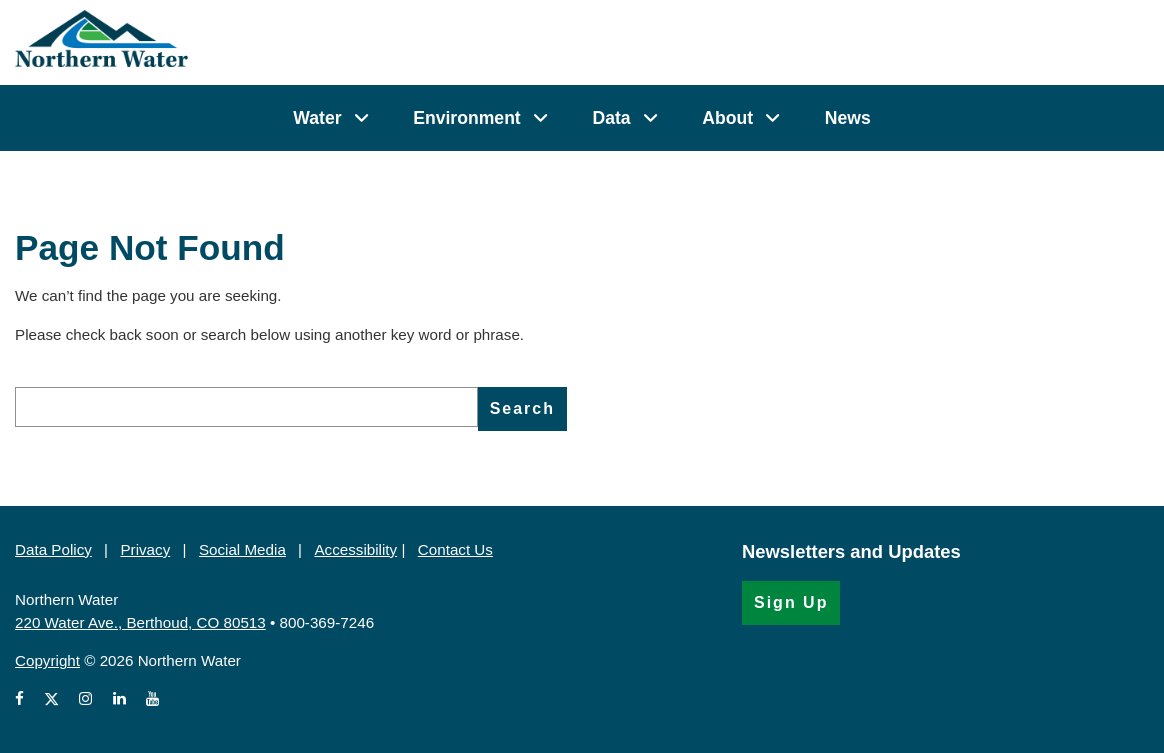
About (727, 118)
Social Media (242, 549)
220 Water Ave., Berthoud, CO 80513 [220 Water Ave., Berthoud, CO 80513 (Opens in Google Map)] (140, 622)
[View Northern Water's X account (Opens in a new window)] (51, 699)
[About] (772, 118)
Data (611, 118)
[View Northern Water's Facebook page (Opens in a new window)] (23, 699)
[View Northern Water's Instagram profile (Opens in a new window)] (85, 699)
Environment (467, 118)
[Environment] (540, 118)
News (848, 118)
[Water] (361, 118)
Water (317, 118)
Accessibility (355, 549)
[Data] (650, 118)
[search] (246, 407)
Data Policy (53, 549)
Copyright (47, 660)
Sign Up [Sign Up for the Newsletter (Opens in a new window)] (791, 602)
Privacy (145, 549)
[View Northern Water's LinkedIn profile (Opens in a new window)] (119, 699)
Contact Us (455, 549)
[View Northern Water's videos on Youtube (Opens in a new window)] (152, 699)
